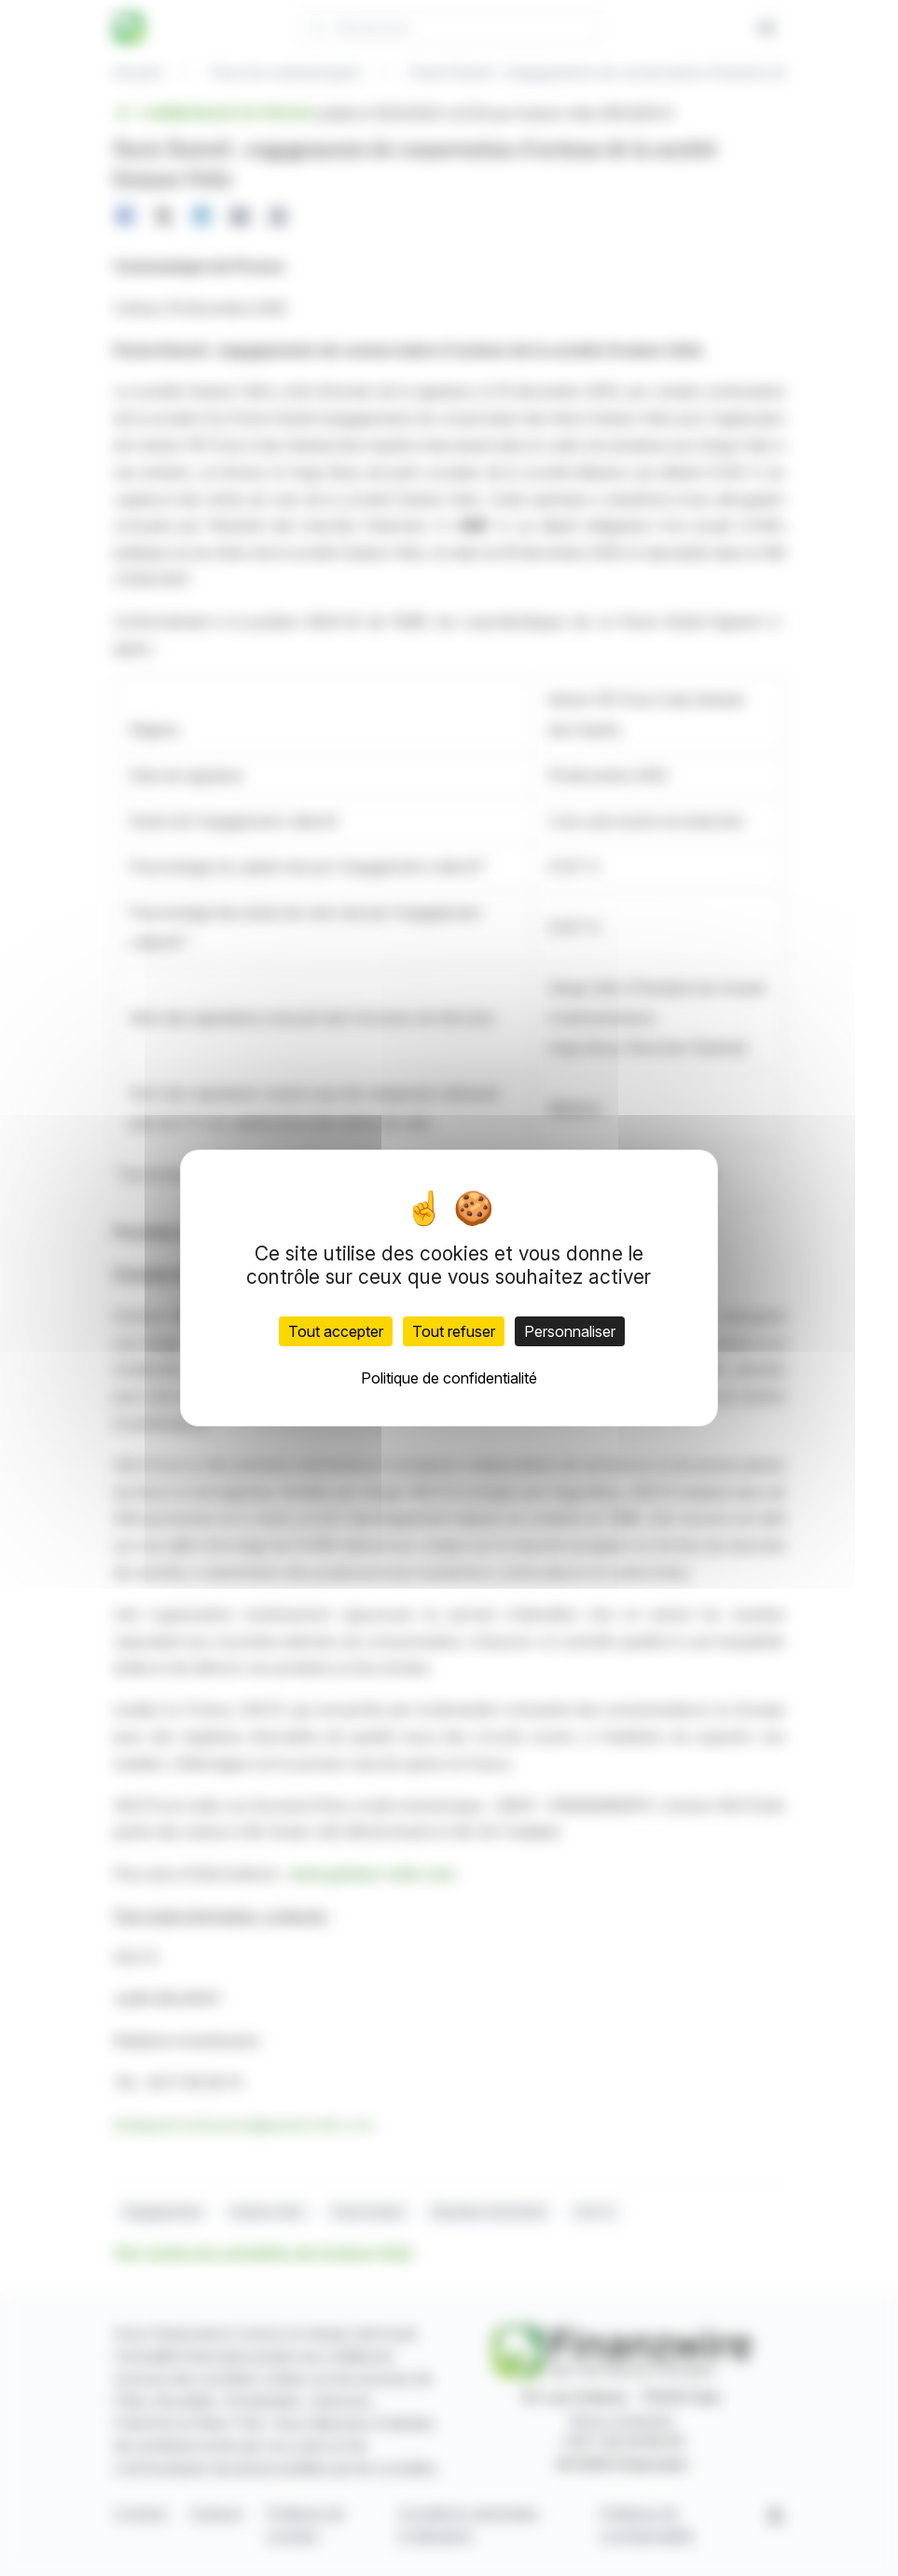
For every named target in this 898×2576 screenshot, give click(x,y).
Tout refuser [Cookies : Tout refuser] (453, 1331)
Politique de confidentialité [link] (449, 1378)
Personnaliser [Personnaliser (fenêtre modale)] (569, 1331)
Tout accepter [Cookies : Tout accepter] (335, 1331)
